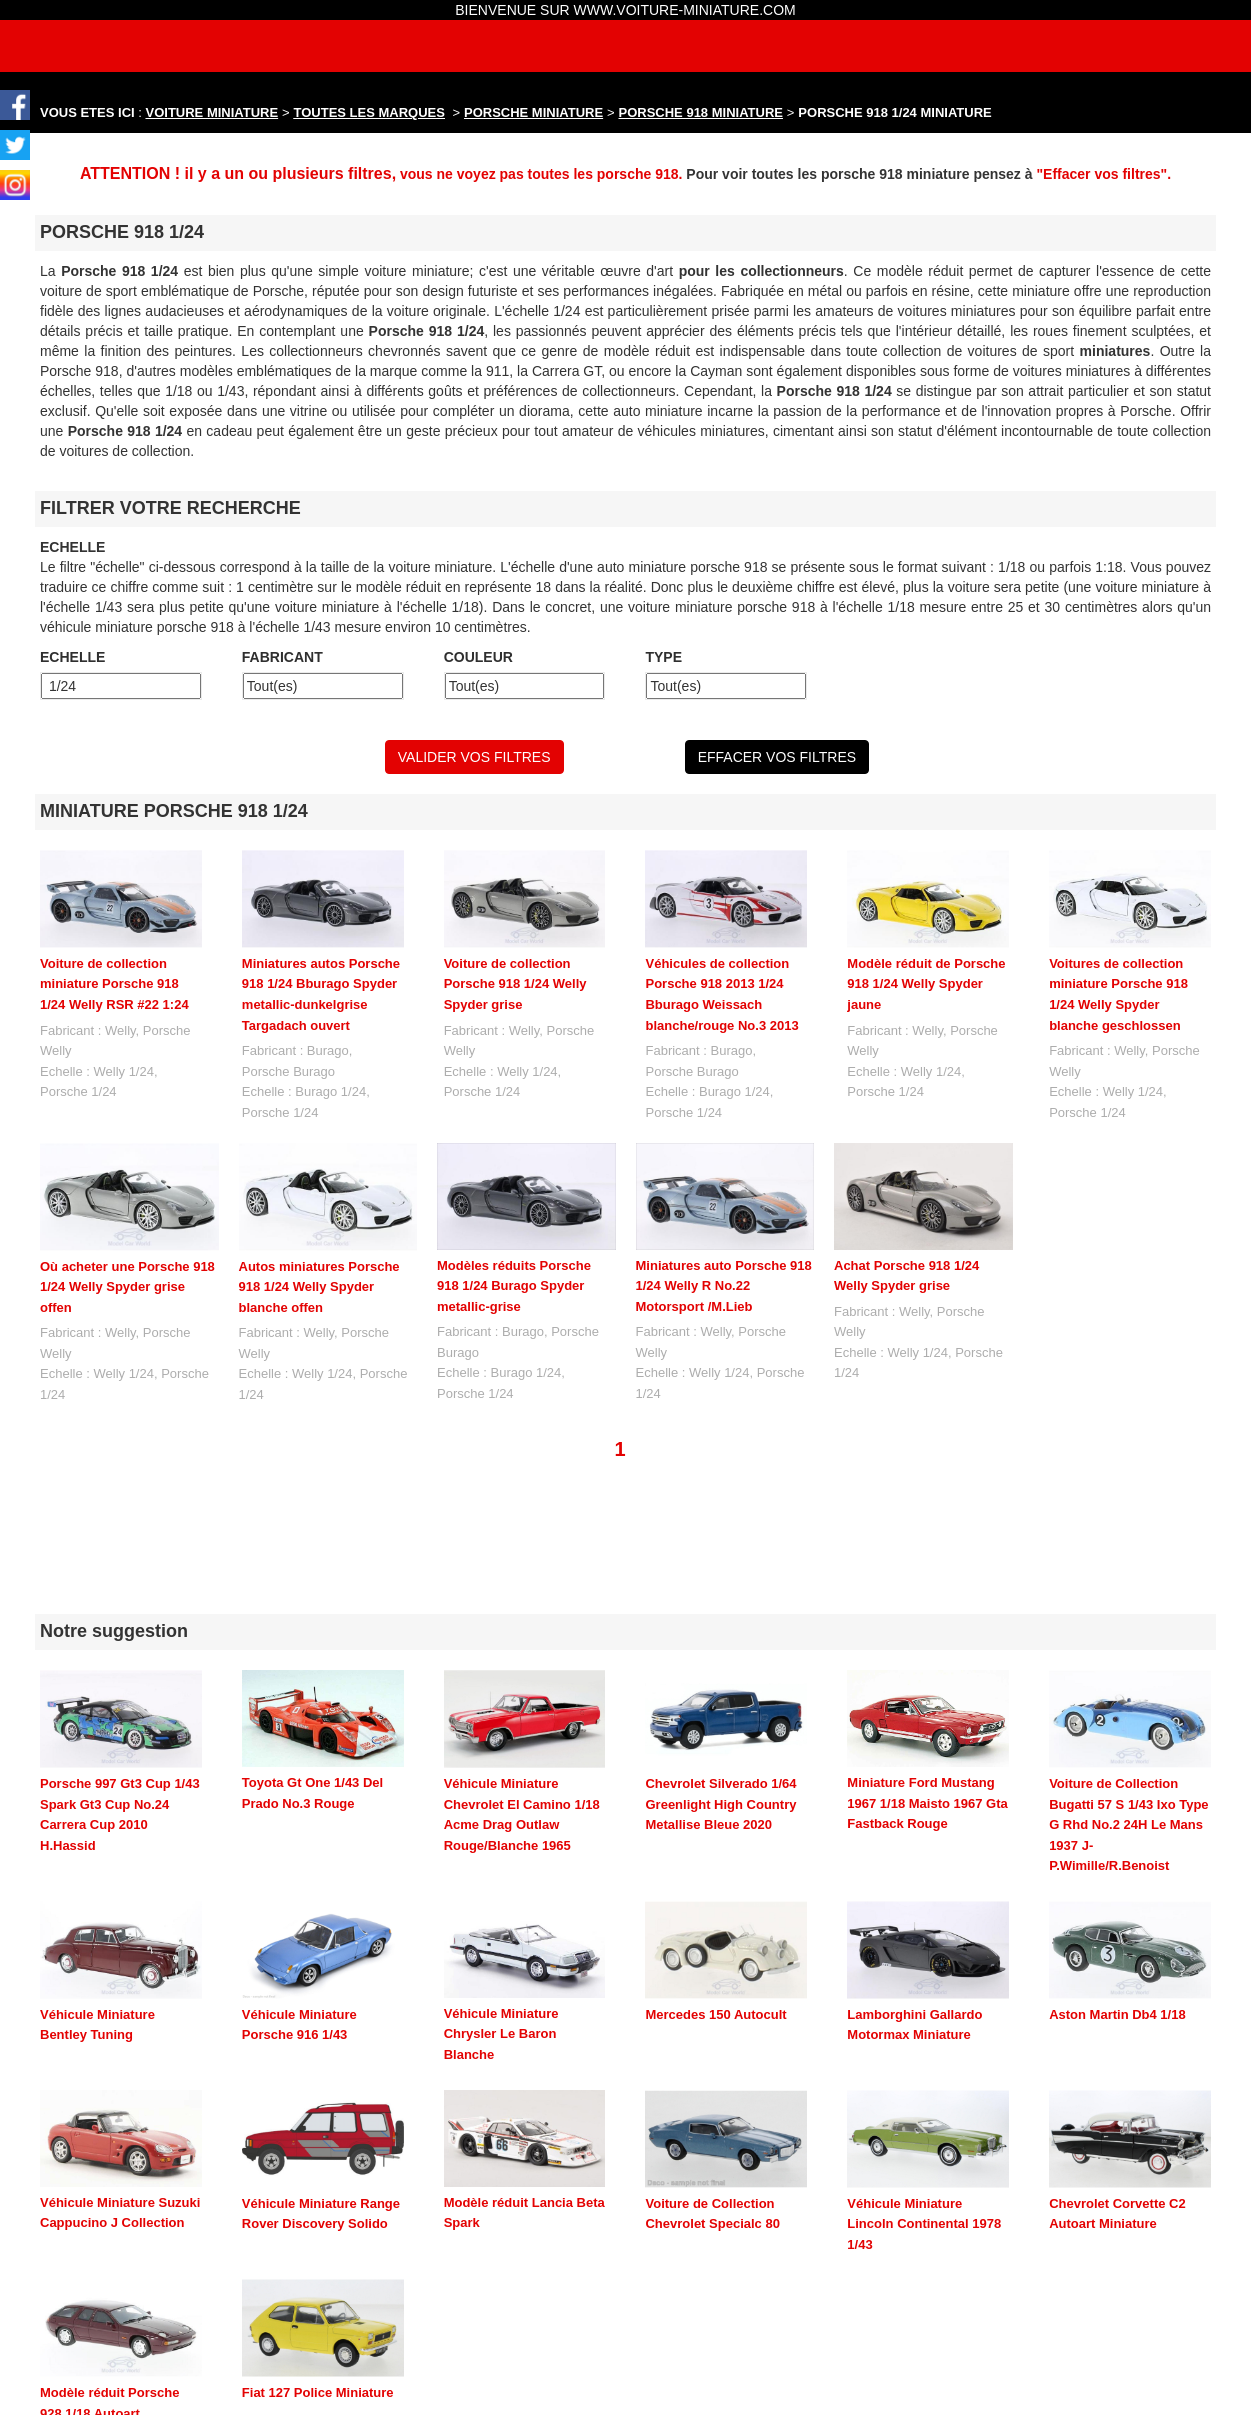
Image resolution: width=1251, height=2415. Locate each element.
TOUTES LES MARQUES (369, 112)
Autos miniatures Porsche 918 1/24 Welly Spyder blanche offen (319, 1287)
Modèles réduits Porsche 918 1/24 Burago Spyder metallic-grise (514, 1286)
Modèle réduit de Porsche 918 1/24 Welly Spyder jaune (926, 984)
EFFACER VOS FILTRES (777, 757)
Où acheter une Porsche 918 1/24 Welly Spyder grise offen (127, 1287)
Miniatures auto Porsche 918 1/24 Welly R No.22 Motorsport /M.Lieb (724, 1286)
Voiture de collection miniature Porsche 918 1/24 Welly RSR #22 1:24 (114, 984)
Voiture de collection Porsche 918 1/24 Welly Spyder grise (515, 984)
